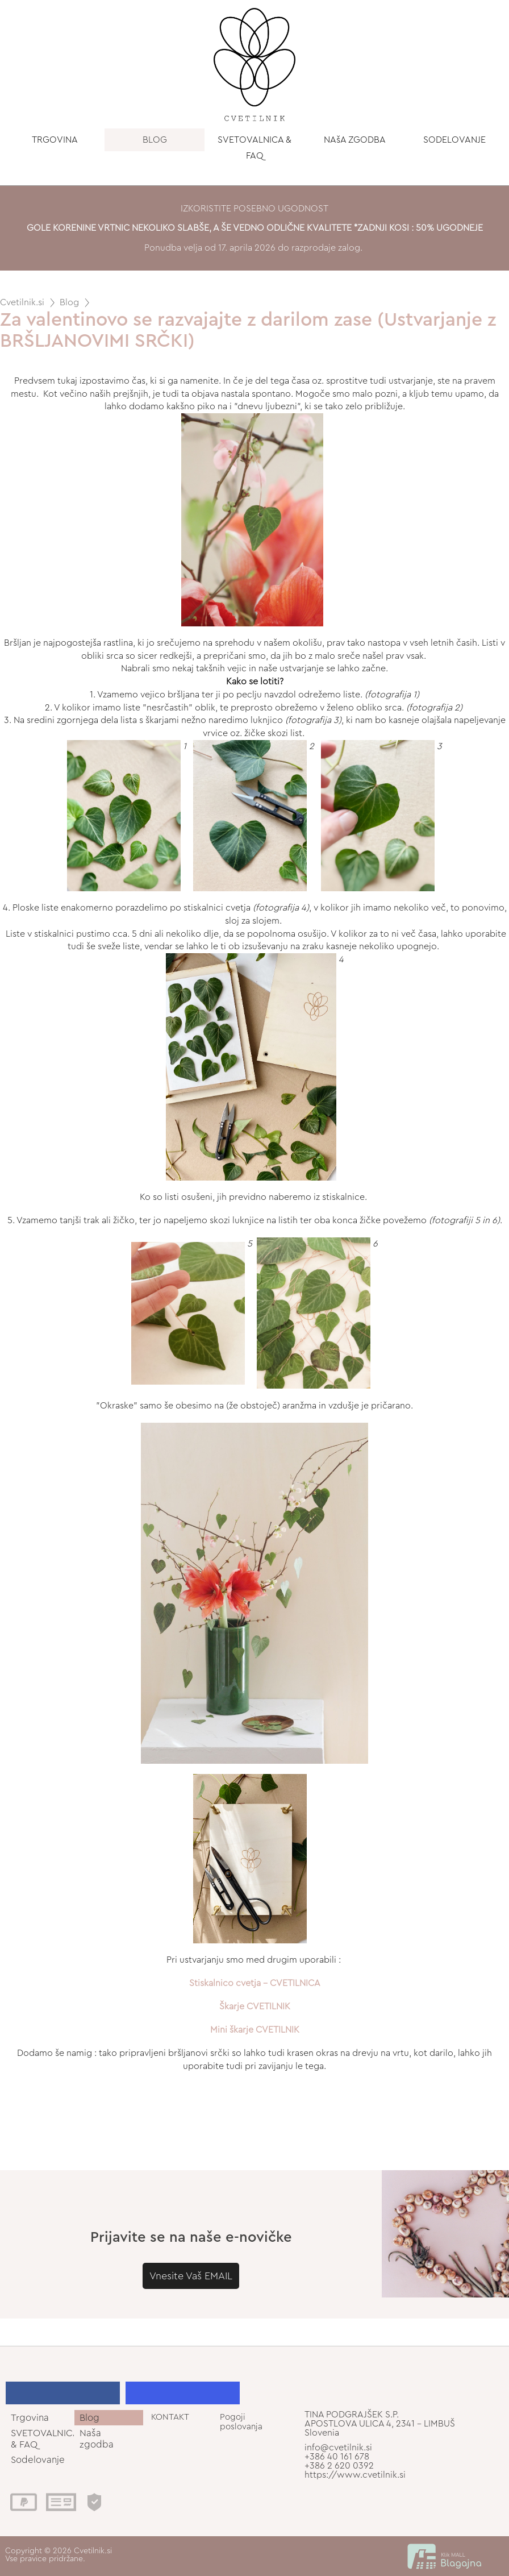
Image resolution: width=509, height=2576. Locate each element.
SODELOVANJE (454, 139)
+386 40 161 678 (336, 2456)
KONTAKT (170, 2417)
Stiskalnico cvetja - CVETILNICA (254, 1983)
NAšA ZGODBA (355, 139)
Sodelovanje (38, 2460)
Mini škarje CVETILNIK (254, 2029)
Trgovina (30, 2418)
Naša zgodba (97, 2438)
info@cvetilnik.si (338, 2447)
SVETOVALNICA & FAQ (254, 147)
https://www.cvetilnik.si (355, 2474)
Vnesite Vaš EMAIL (190, 2276)
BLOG (155, 139)
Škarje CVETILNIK (254, 2006)
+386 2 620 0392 (339, 2465)
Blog (69, 302)
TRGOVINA (55, 139)
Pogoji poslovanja (241, 2422)
